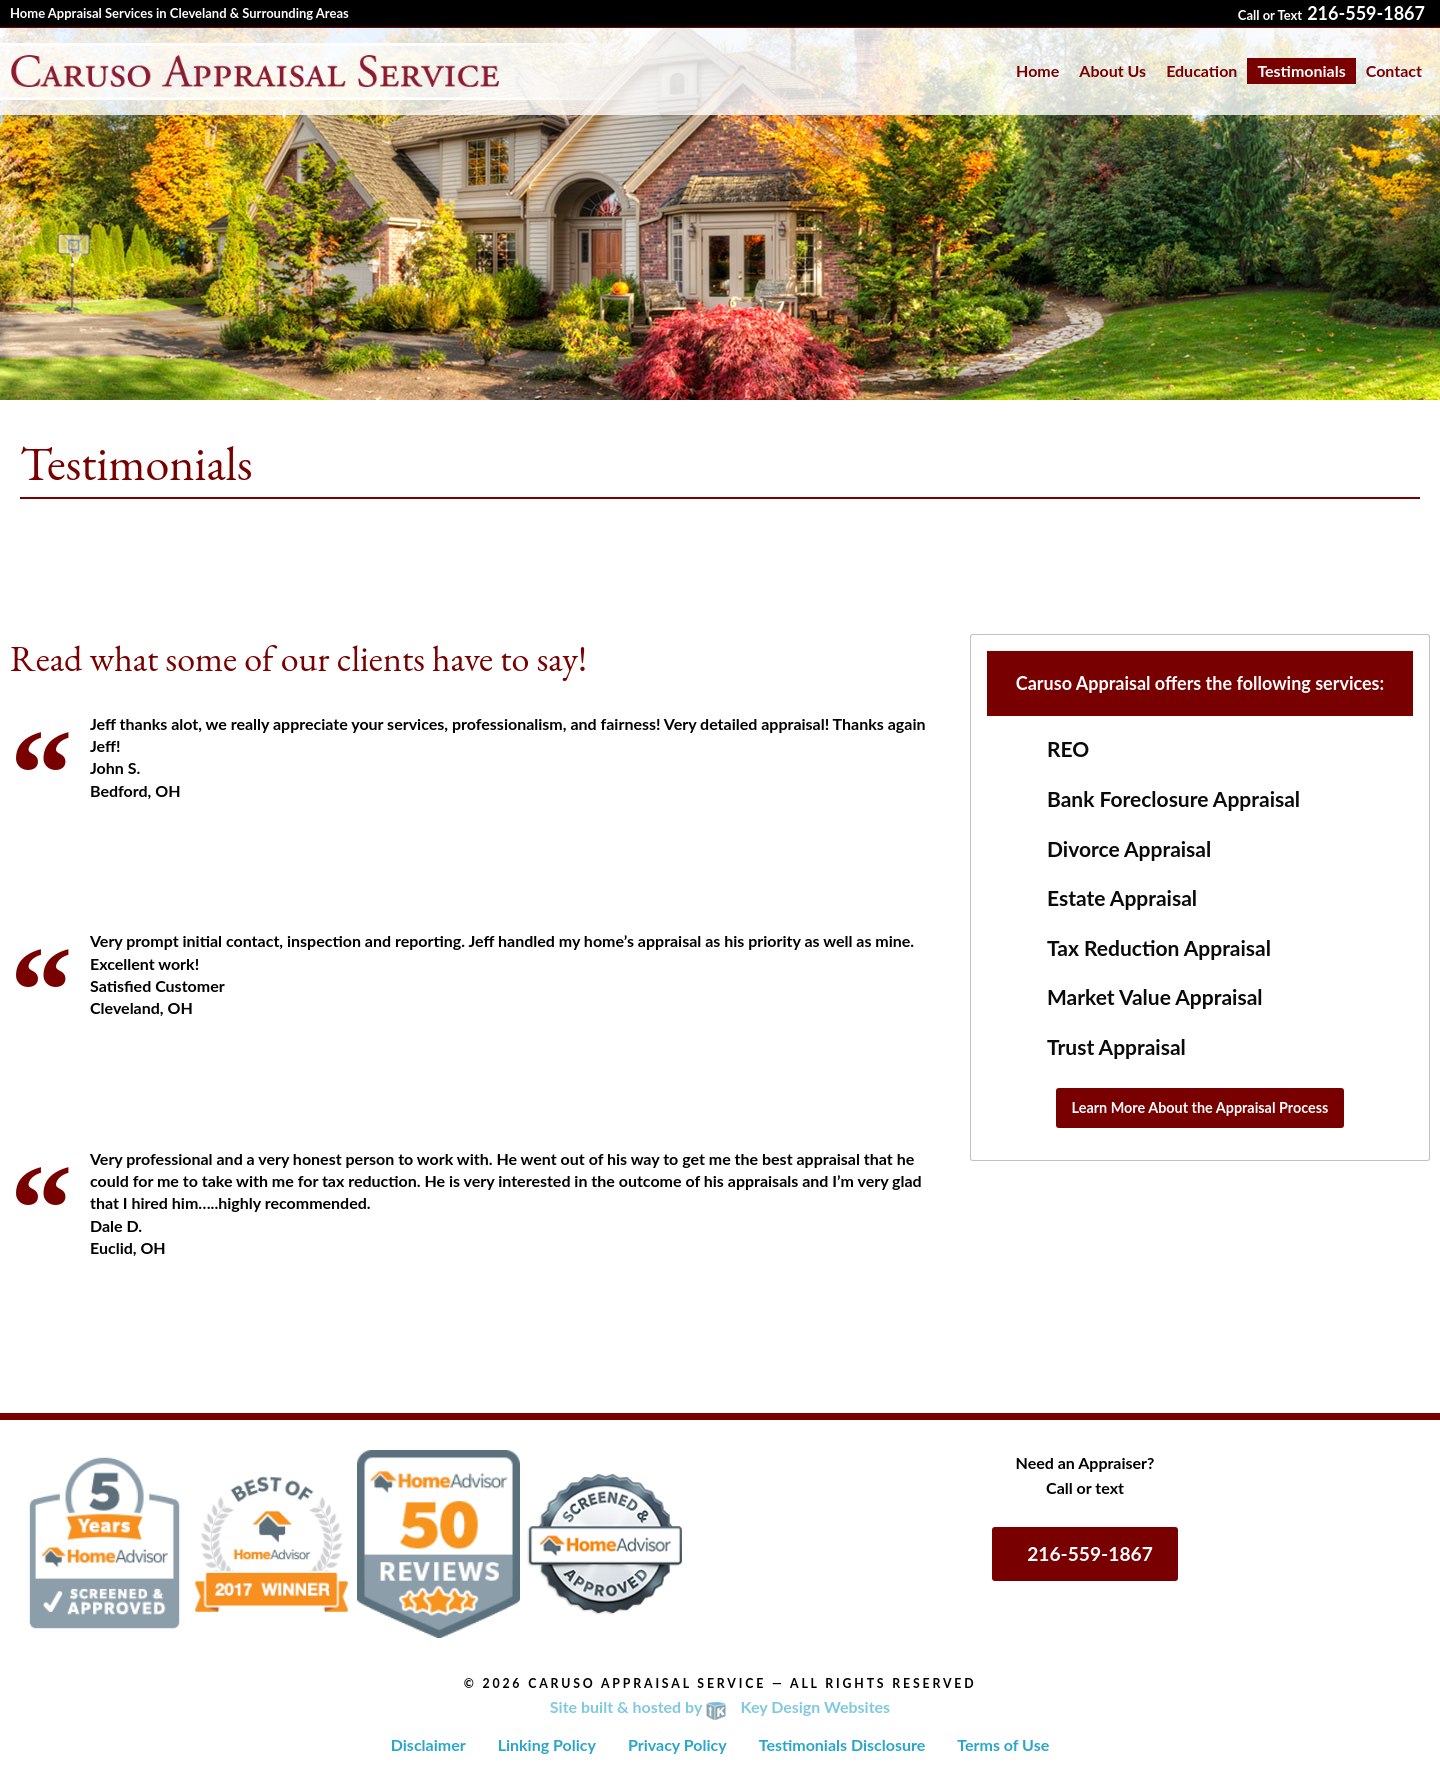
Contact (1394, 70)
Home (1037, 70)
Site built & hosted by (720, 1706)
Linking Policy (547, 1744)
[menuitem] (1037, 71)
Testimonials (1301, 70)
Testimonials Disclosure (842, 1744)
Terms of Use (1003, 1744)
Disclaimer (428, 1744)
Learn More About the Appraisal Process (1200, 1107)
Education (1201, 70)
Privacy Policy (677, 1744)
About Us (1112, 70)
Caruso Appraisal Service (647, 1683)
